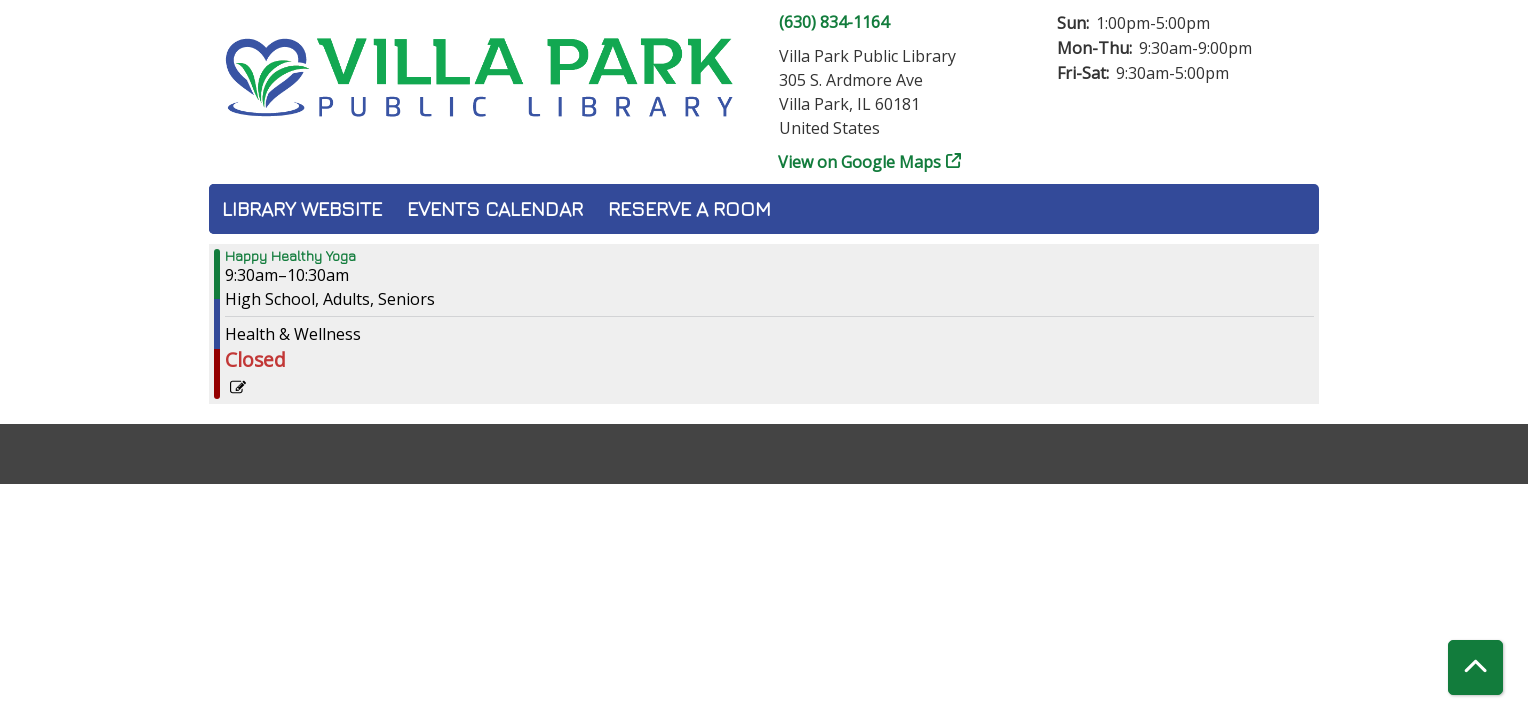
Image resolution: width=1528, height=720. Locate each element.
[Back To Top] (1475, 667)
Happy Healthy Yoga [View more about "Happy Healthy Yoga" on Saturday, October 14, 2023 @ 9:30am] (290, 256)
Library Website (302, 208)
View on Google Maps (860, 162)
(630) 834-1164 (834, 22)
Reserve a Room (689, 208)
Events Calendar (495, 208)
